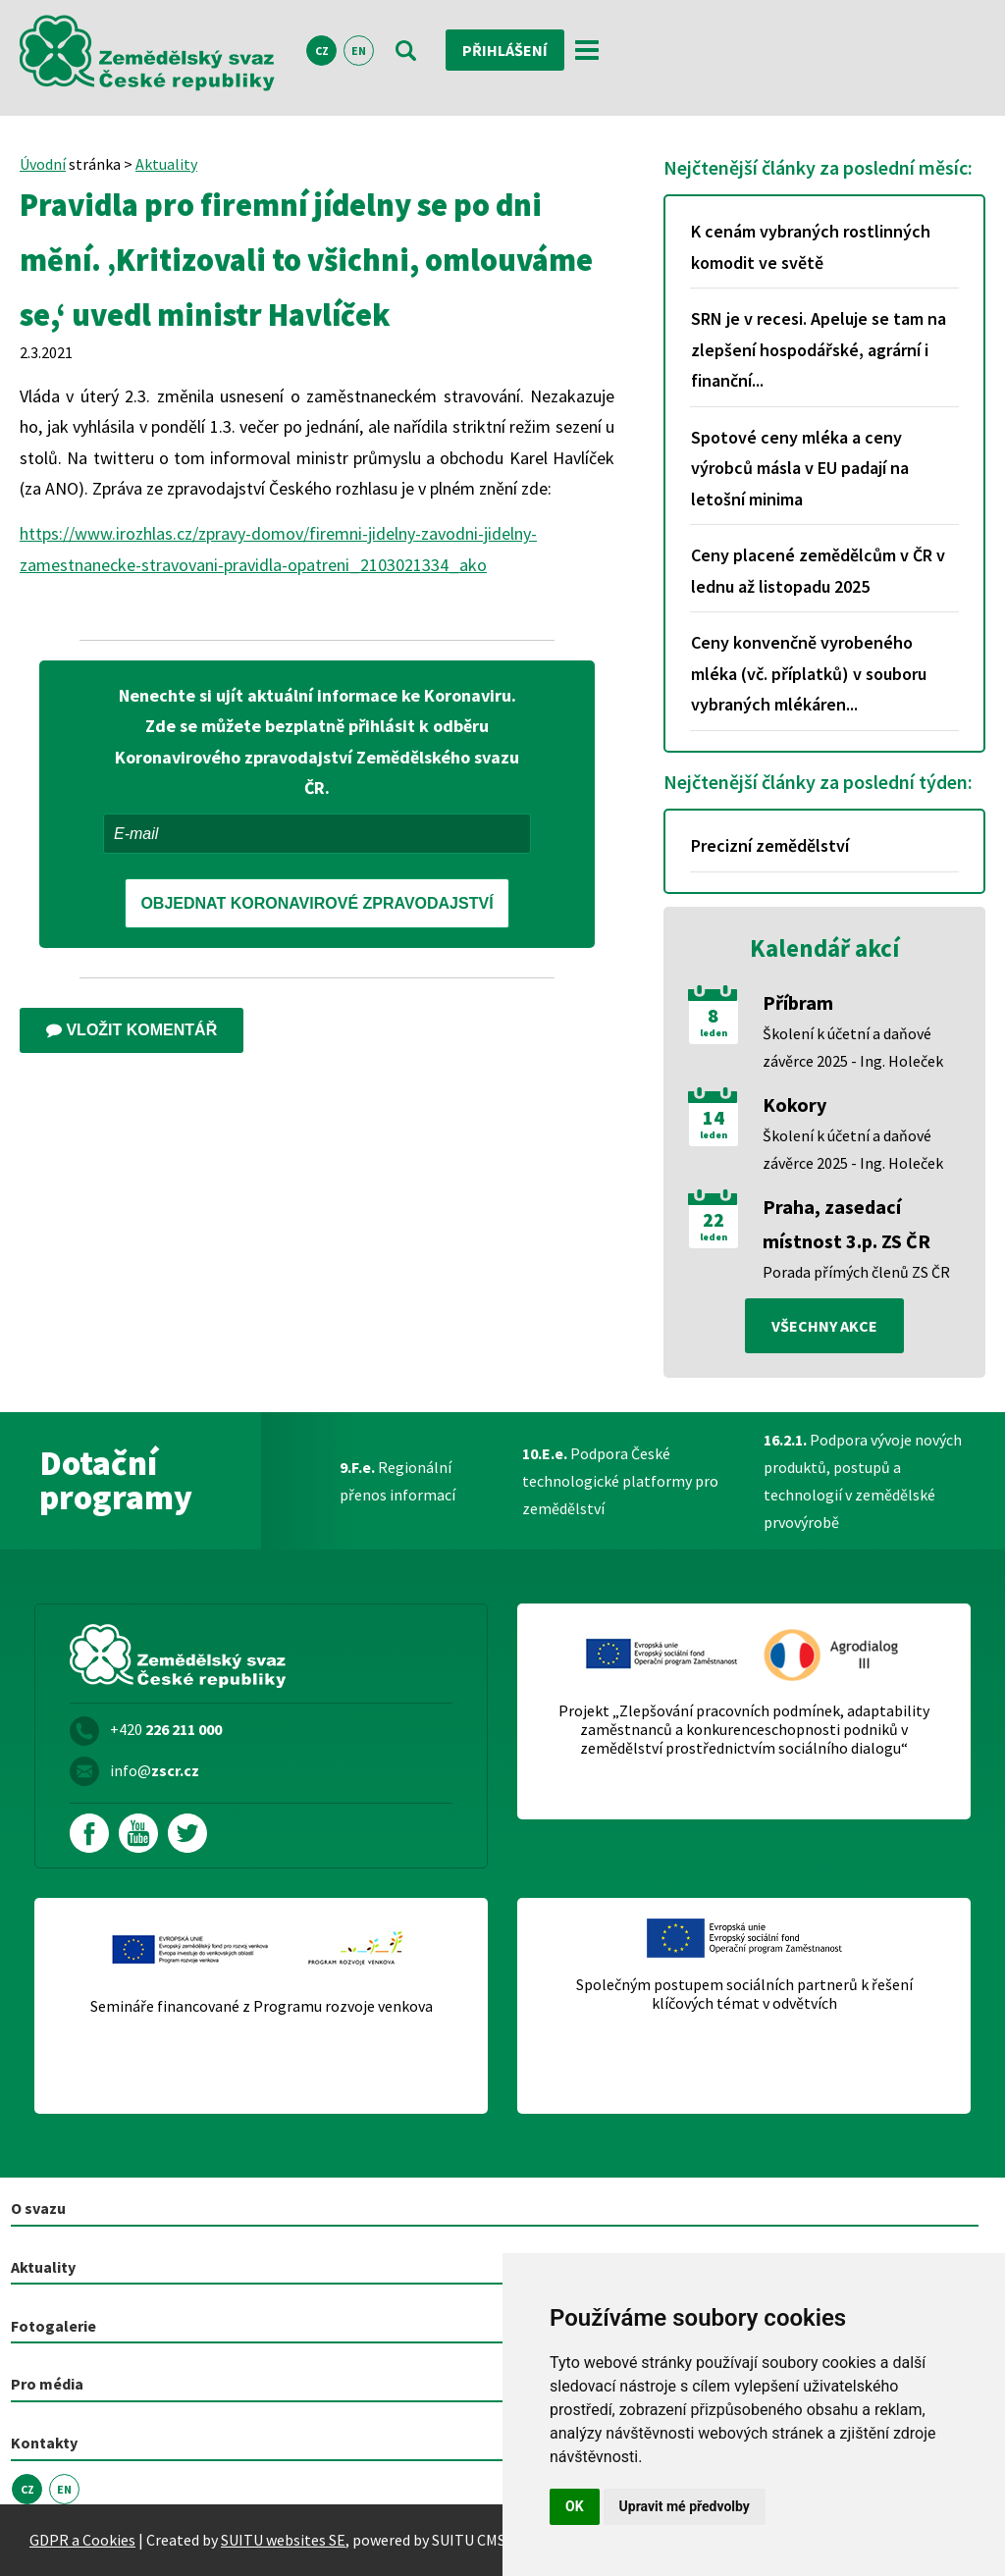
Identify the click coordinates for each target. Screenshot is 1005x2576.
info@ (154, 1770)
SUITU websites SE (283, 2540)
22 (713, 1220)
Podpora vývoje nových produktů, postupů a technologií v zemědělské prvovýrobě (863, 1481)
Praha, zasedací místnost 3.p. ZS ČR (846, 1223)
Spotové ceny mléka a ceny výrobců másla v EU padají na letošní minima (800, 468)
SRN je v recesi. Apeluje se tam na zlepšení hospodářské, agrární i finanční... (818, 349)
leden (713, 1033)
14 (713, 1118)
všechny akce (824, 1326)
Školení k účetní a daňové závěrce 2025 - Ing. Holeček (853, 1047)
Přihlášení (505, 50)
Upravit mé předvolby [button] (684, 2506)
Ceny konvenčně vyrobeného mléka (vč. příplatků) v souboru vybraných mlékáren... (808, 673)
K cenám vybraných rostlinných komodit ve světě (810, 247)
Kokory (794, 1104)
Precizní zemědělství (770, 845)
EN (358, 50)
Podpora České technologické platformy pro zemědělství (620, 1481)
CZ (322, 50)
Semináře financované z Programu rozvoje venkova (261, 2006)
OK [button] (574, 2506)
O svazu (38, 2208)
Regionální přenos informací (397, 1480)
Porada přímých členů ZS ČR (856, 1272)
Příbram (798, 1002)
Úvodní (43, 164)
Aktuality (166, 164)
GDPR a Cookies (82, 2540)
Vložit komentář (131, 1030)
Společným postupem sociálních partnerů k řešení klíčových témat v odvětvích (744, 1994)
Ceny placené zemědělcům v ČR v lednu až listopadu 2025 (818, 571)
